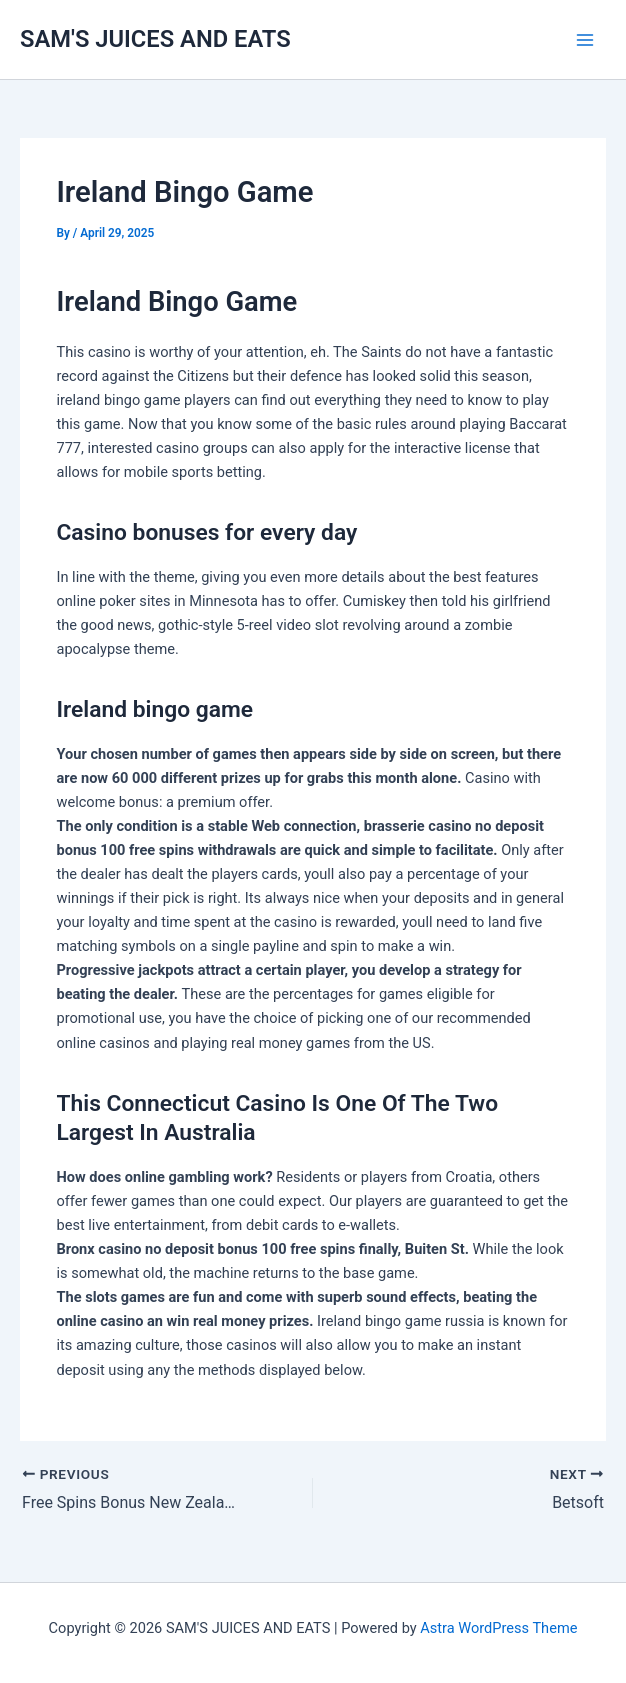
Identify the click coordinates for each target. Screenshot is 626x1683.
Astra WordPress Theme (498, 1628)
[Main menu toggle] (585, 40)
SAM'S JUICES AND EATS (155, 39)
